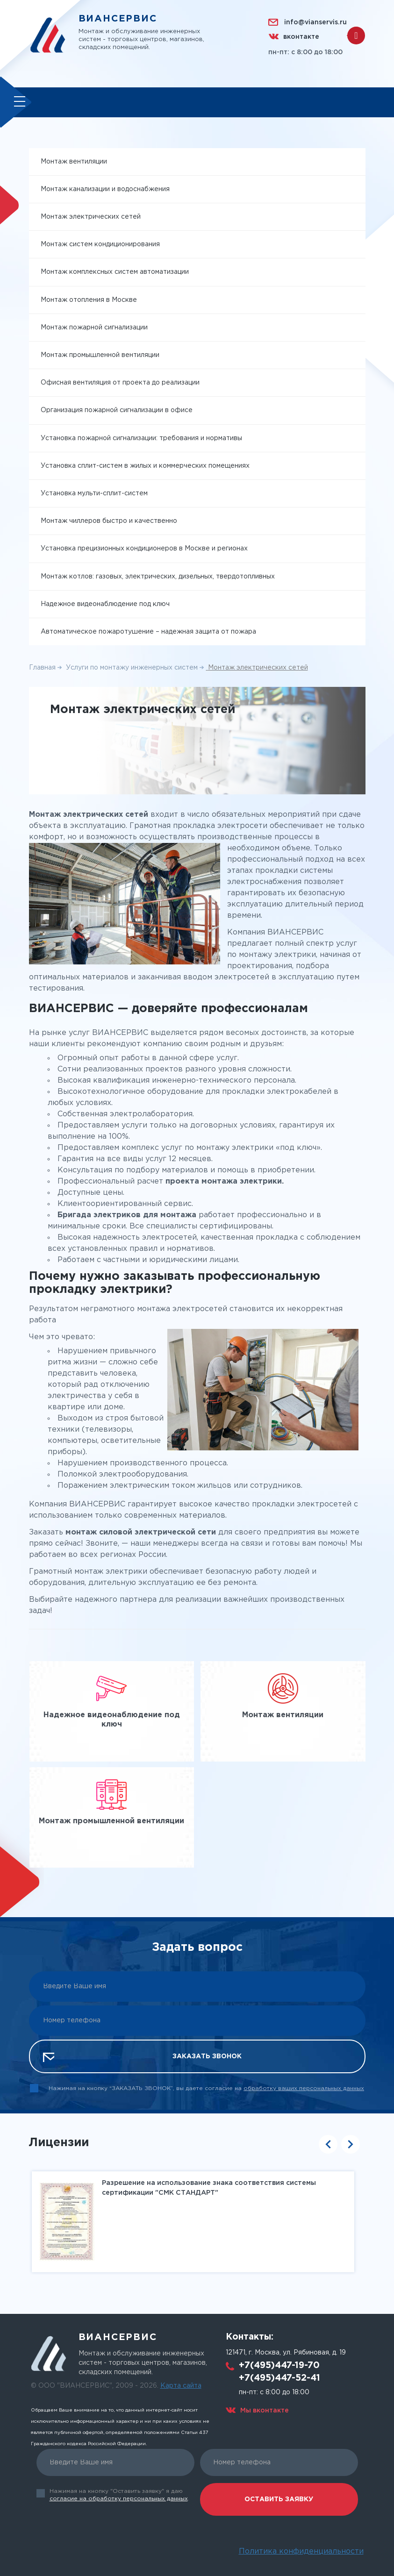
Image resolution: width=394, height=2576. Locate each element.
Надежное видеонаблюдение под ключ (105, 605)
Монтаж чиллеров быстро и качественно (109, 523)
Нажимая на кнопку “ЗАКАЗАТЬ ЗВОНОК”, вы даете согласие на (206, 2090)
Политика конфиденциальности (301, 2551)
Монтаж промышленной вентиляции (100, 357)
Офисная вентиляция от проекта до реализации (120, 384)
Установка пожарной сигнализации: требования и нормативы (141, 439)
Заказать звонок (207, 2058)
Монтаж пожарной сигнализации (94, 329)
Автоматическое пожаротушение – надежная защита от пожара (148, 633)
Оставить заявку (278, 2499)
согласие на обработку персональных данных (119, 2498)
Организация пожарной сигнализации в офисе (117, 412)
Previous (328, 2145)
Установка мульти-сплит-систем (94, 495)
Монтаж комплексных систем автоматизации (115, 274)
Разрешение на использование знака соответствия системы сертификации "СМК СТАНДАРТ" (208, 2189)
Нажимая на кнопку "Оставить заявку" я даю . (119, 2495)
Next (350, 2145)
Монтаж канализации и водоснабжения (105, 191)
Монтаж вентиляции (74, 163)
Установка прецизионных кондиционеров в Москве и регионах (144, 550)
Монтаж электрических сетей (91, 218)
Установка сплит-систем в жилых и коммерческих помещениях (145, 467)
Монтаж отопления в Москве (89, 301)
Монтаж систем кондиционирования (100, 246)
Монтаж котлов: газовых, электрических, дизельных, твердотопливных (158, 578)
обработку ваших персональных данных (304, 2090)
